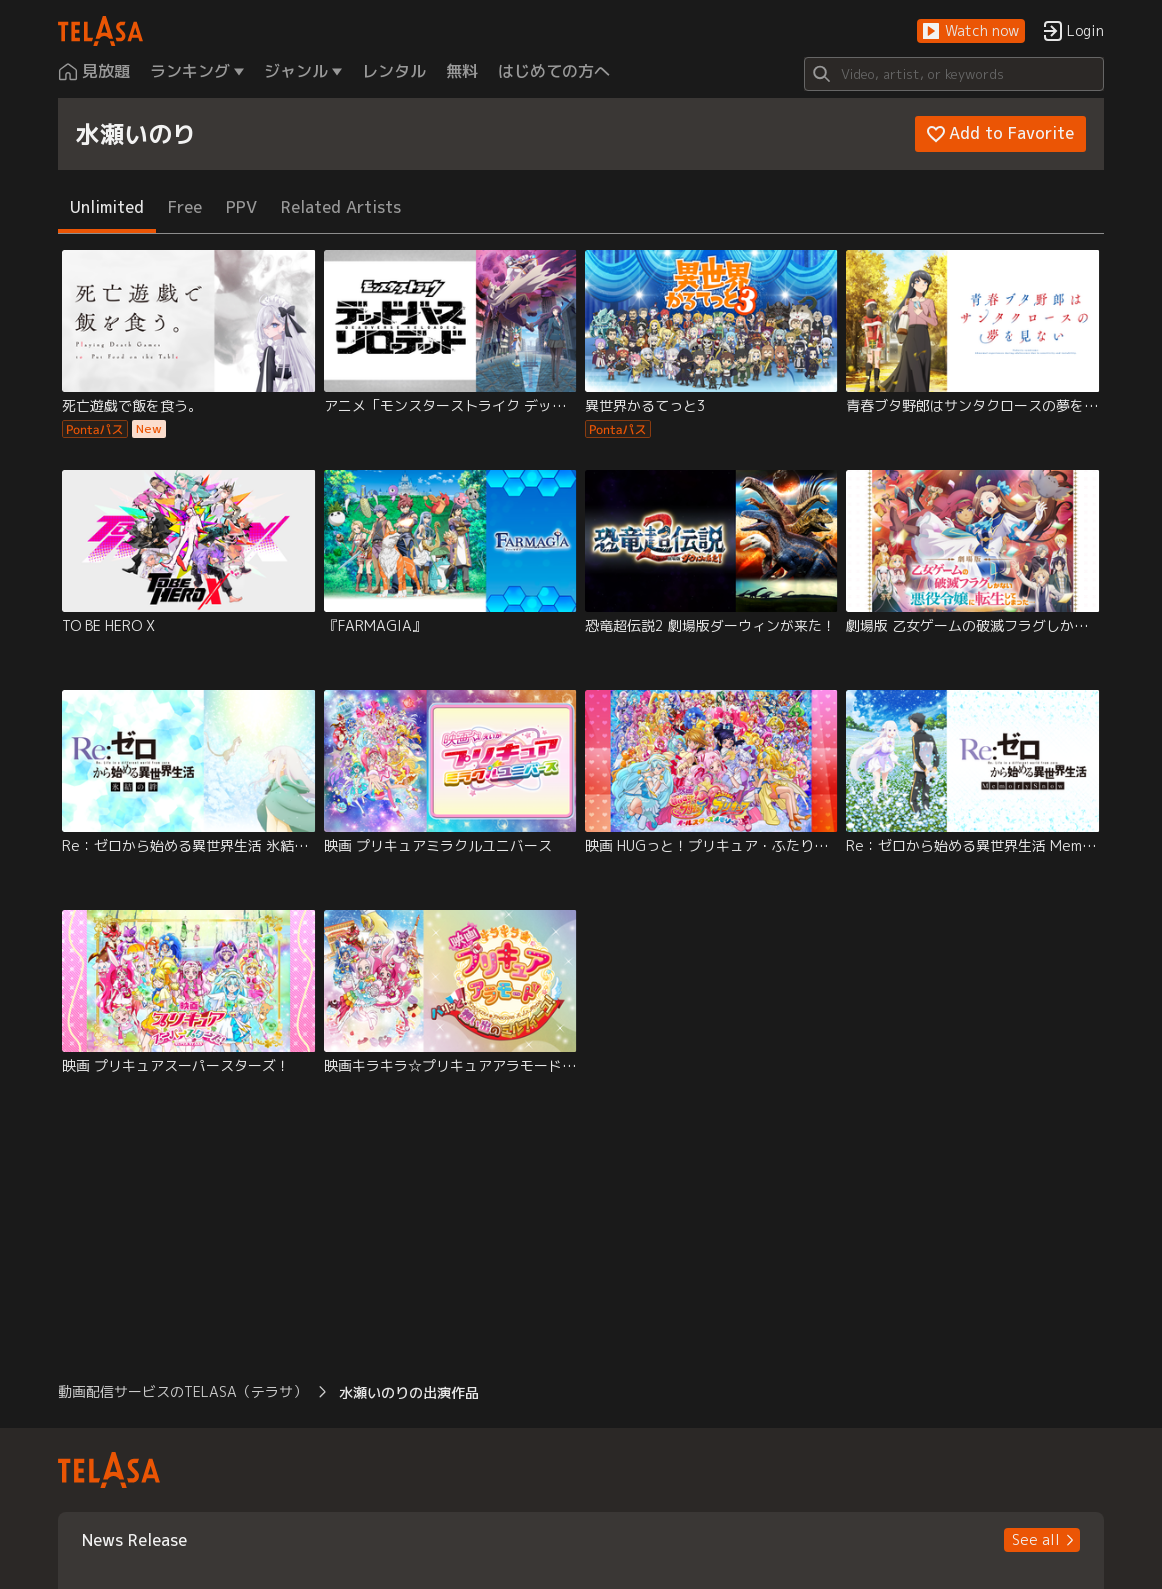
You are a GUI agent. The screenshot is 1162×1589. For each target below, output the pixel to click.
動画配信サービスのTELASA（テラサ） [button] (182, 1391)
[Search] (954, 74)
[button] (971, 31)
